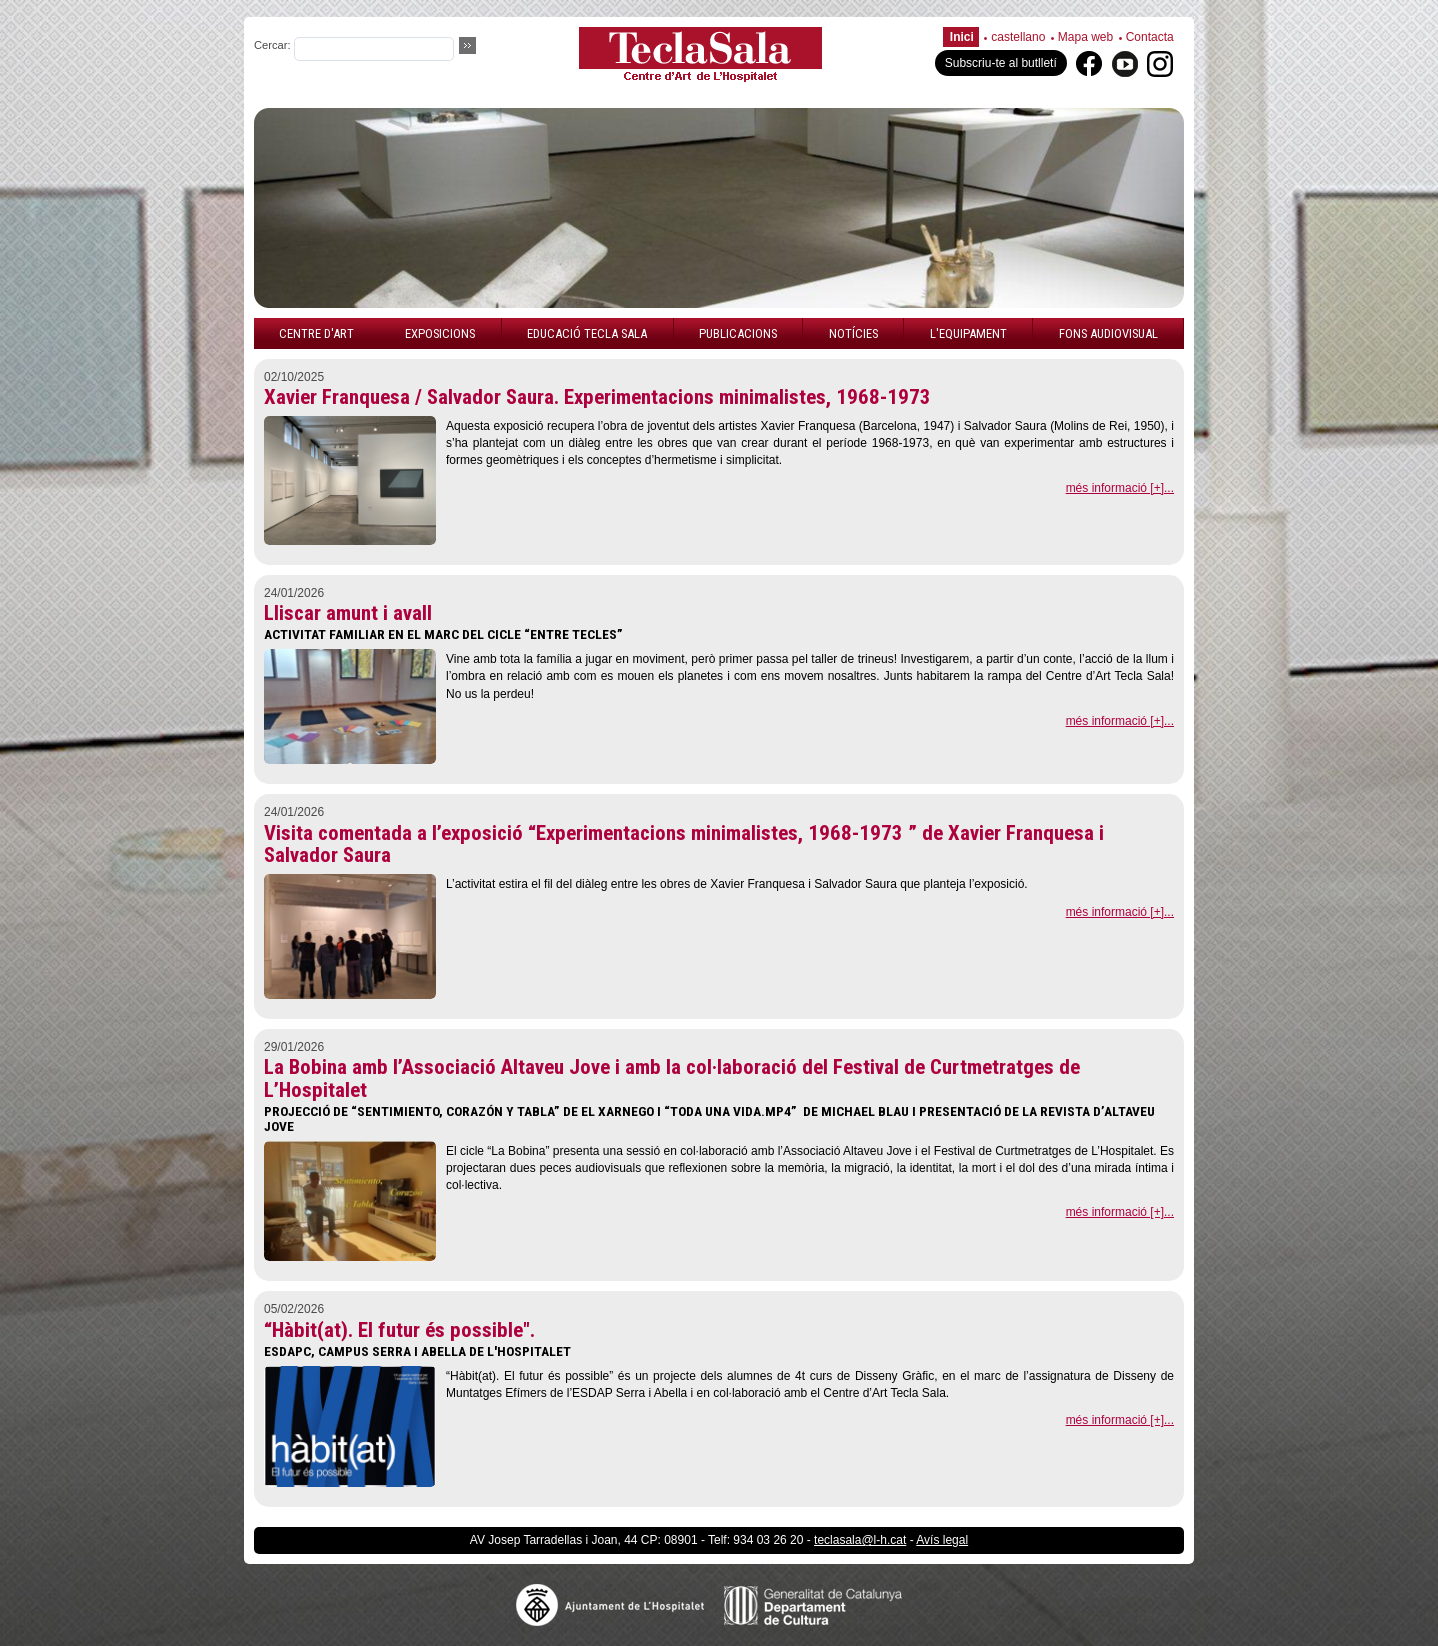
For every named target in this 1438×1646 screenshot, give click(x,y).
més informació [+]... (1120, 488)
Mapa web (1085, 37)
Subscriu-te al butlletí (1001, 63)
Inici (962, 37)
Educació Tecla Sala (587, 333)
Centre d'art (316, 333)
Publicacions (738, 333)
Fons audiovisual (1108, 333)
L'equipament (968, 333)
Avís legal (942, 1540)
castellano (1018, 37)
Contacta (1150, 37)
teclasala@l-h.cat (860, 1540)
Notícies (853, 333)
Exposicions (440, 333)
